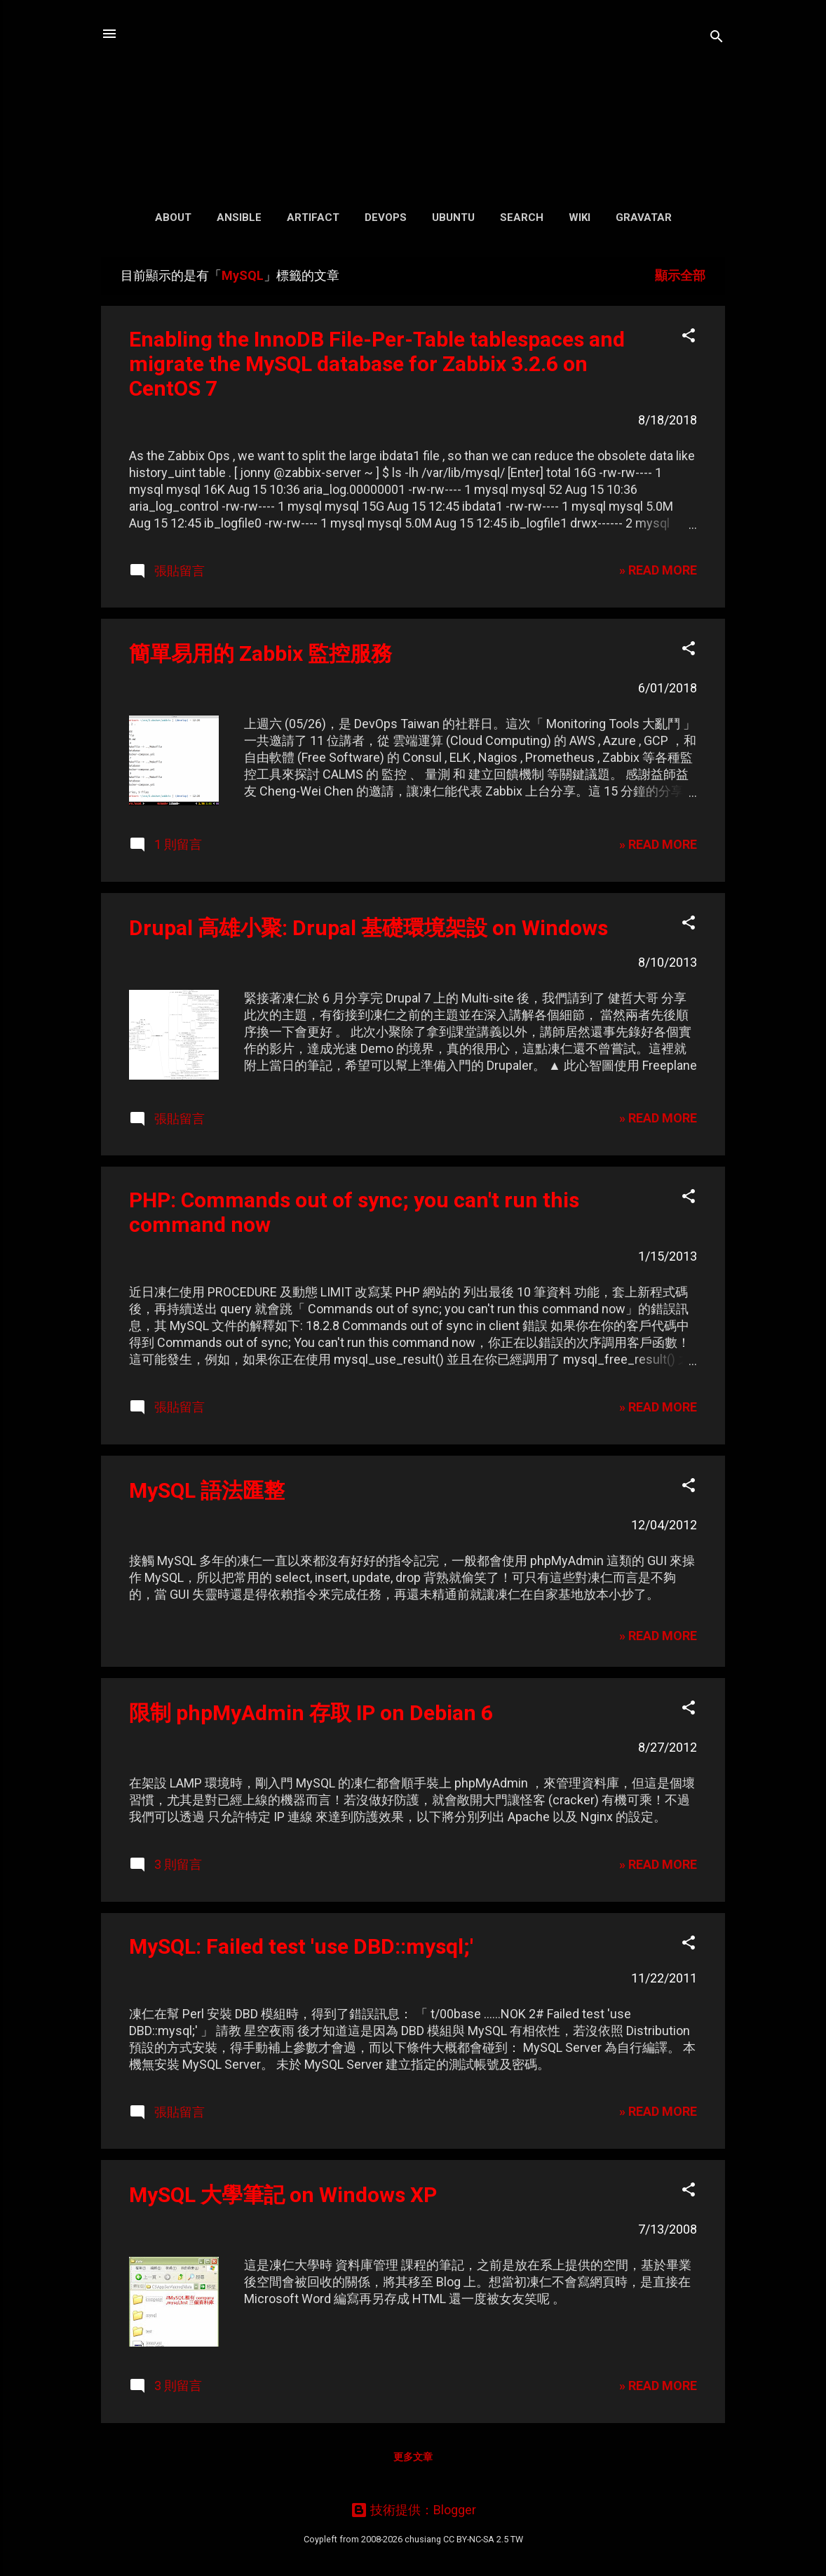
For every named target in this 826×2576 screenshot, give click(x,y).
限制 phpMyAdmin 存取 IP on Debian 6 (311, 1712)
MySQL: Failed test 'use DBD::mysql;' (301, 1946)
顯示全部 (680, 275)
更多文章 (413, 2456)
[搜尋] (716, 38)
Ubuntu (453, 217)
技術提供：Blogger (413, 2509)
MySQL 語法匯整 (207, 1490)
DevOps (386, 217)
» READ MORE (658, 570)
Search (521, 217)
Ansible (239, 217)
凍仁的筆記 (413, 97)
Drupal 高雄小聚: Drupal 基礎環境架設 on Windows (368, 927)
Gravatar (644, 217)
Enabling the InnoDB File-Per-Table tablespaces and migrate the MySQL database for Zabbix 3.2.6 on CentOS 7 (377, 364)
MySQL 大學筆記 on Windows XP (283, 2194)
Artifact (313, 217)
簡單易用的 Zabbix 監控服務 (260, 653)
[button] (688, 337)
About (173, 217)
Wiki (579, 217)
